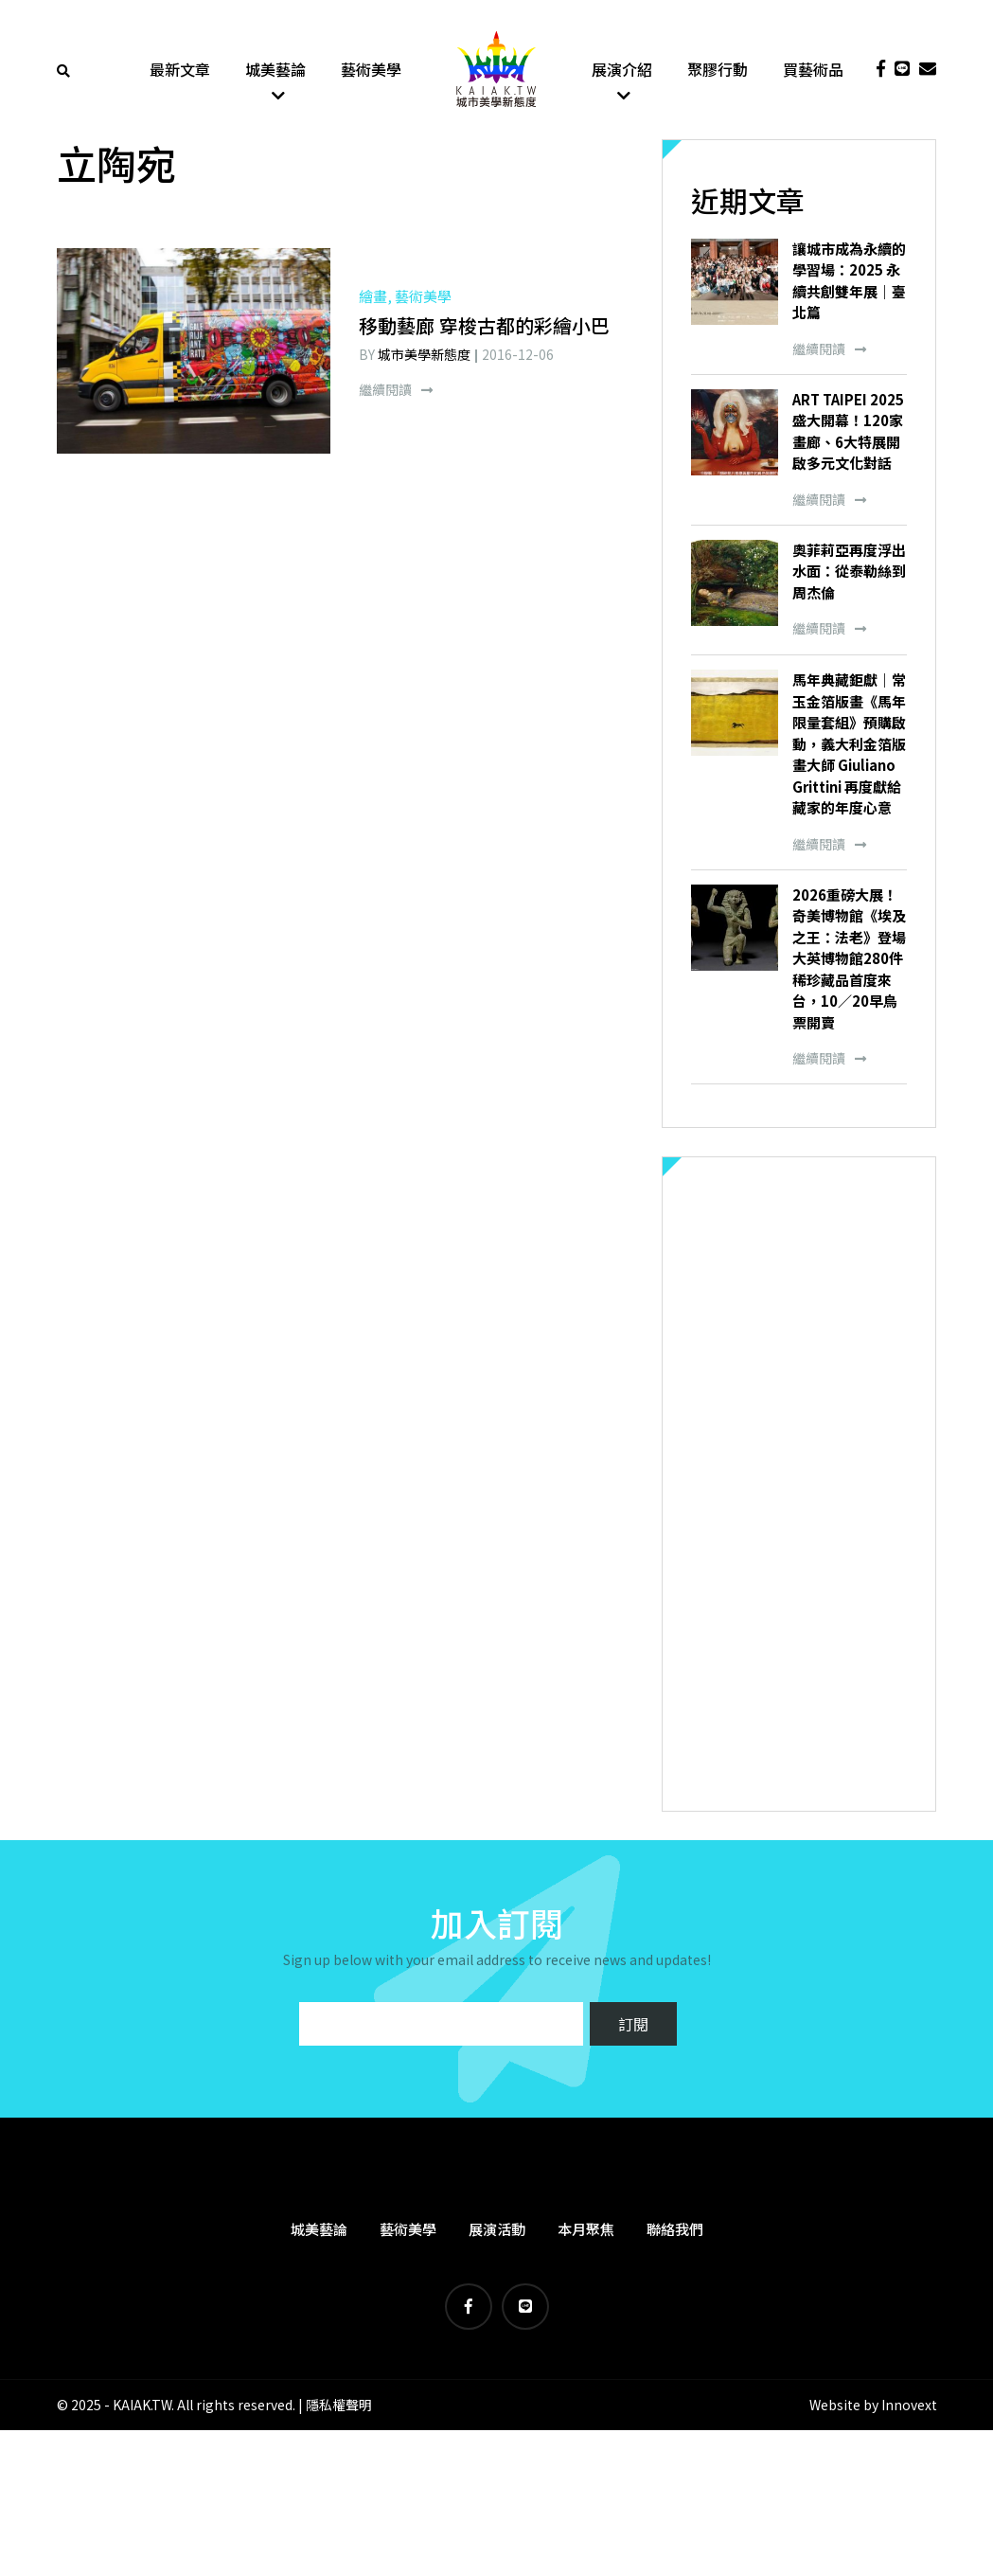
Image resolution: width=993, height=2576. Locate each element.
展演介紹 (622, 71)
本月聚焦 (586, 2232)
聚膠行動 (717, 71)
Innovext (909, 2408)
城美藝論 (275, 71)
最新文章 (180, 71)
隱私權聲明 (339, 2408)
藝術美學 (371, 71)
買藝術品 (813, 71)
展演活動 (497, 2232)
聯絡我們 (675, 2232)
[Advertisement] (799, 1487)
